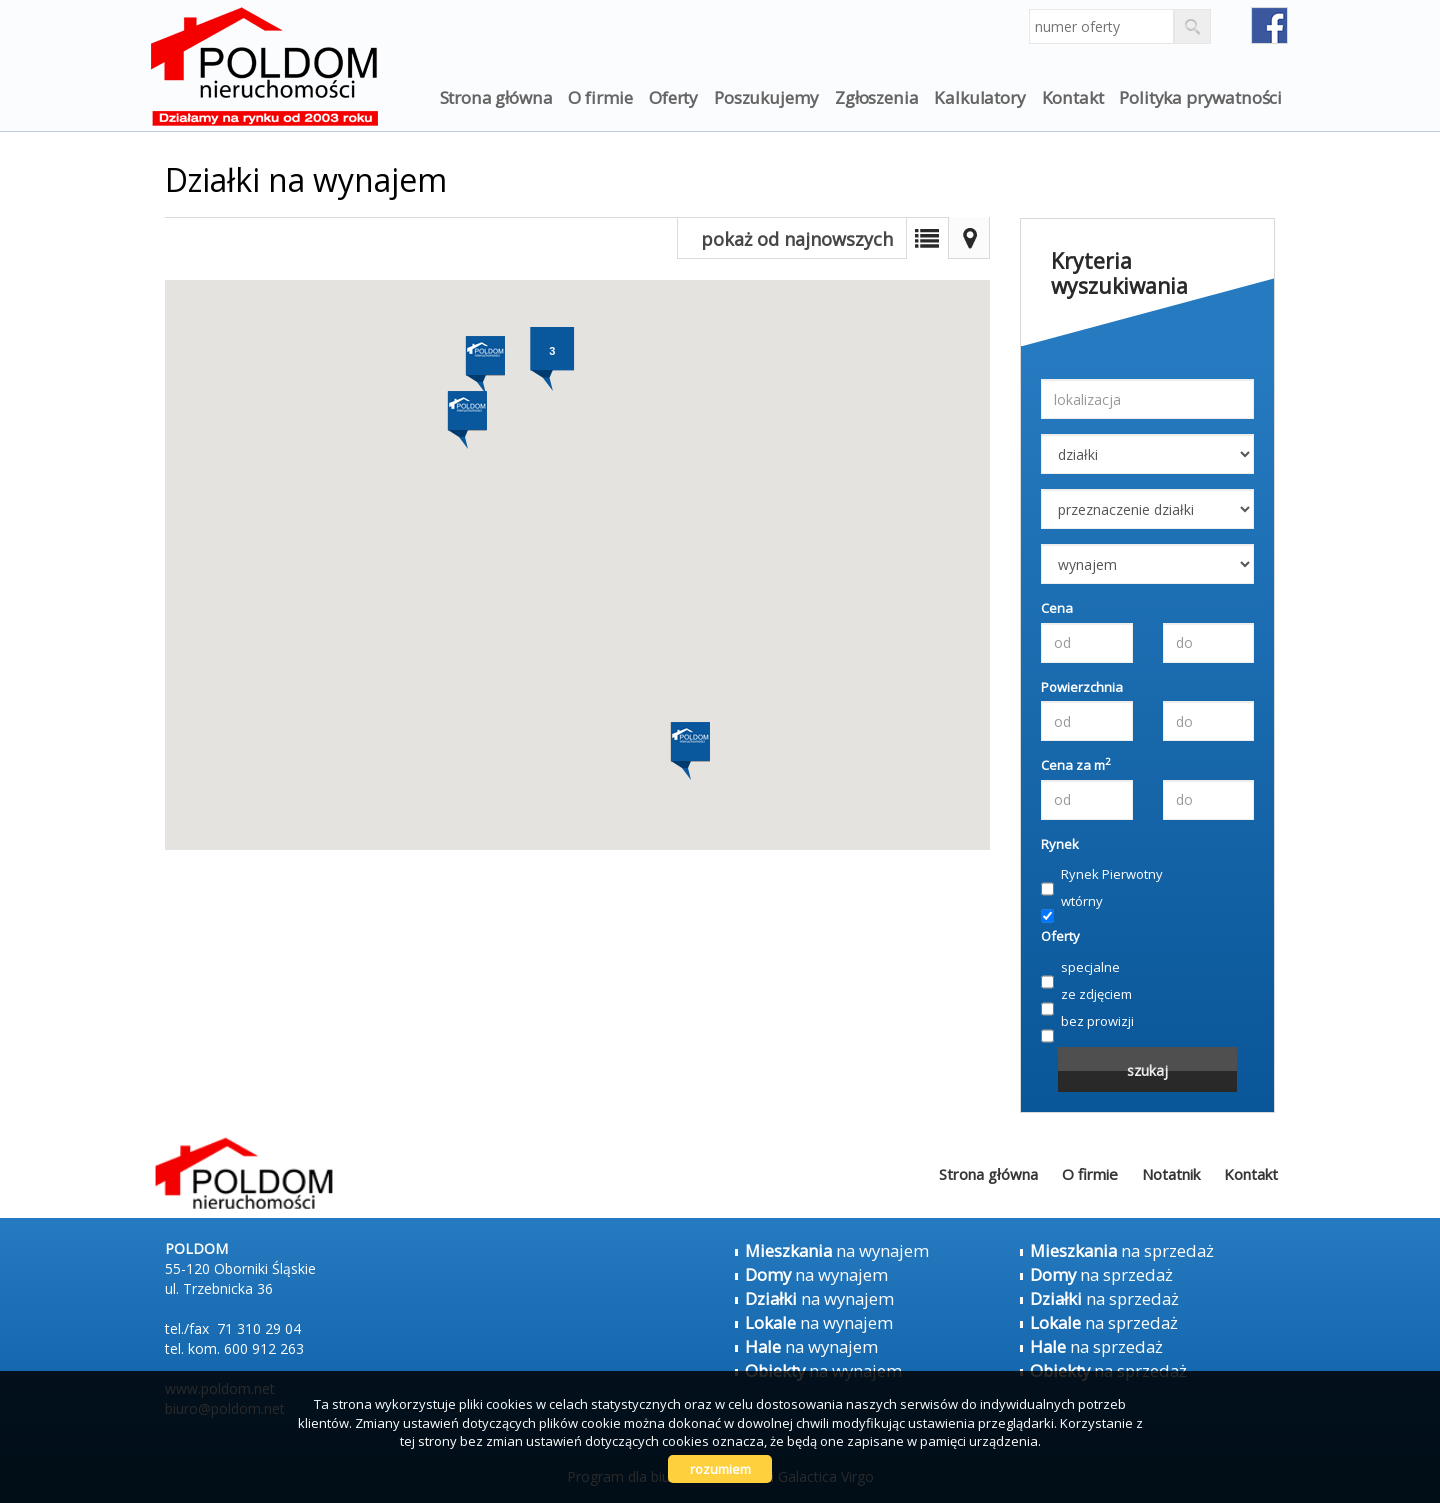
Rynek (1060, 844)
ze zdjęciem (1086, 995)
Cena (1057, 608)
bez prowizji (1087, 1022)
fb (1269, 25)
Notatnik (1171, 1174)
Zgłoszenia (876, 97)
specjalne (1080, 968)
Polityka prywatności (1200, 97)
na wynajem (837, 1250)
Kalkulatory (979, 97)
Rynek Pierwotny (1102, 875)
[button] (466, 411)
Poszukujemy (766, 97)
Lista (927, 238)
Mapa (969, 238)
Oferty (673, 97)
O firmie (600, 97)
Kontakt (1073, 97)
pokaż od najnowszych (797, 239)
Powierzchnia (1082, 687)
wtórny (1072, 902)
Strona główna (496, 97)
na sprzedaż (1122, 1250)
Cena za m (1076, 765)
